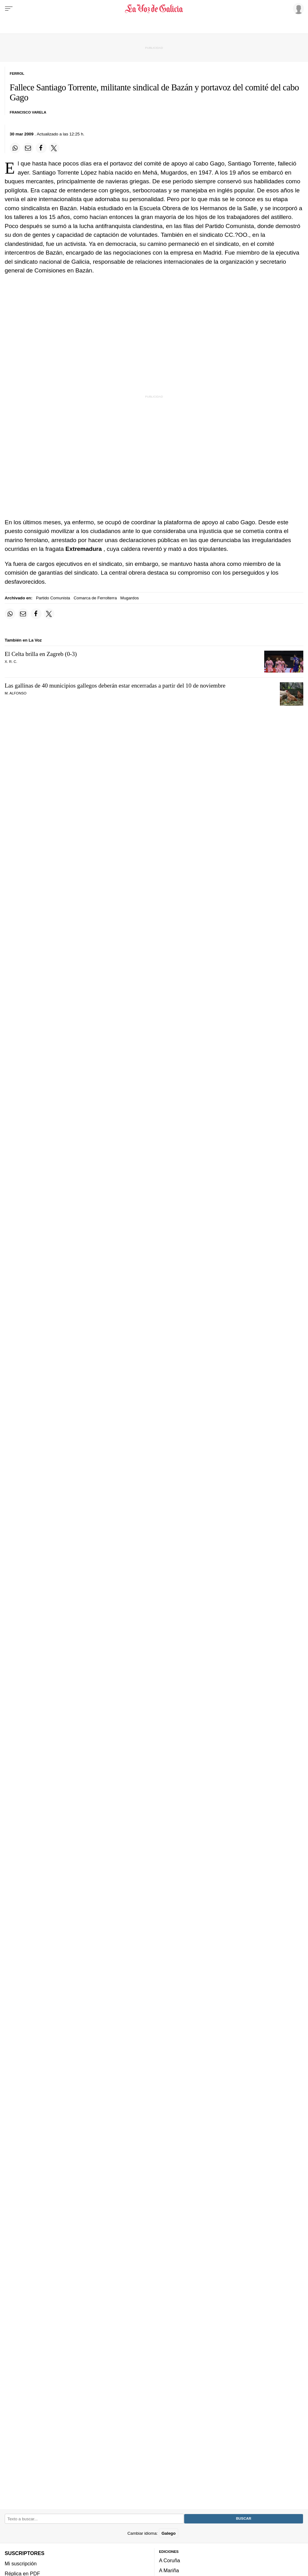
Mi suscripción (21, 2563)
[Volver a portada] (154, 9)
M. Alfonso (16, 693)
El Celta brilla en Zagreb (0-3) (41, 654)
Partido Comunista (53, 598)
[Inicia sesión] (297, 8)
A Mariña (169, 2570)
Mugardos (129, 598)
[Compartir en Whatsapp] (15, 148)
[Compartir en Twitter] (54, 148)
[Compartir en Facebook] (41, 148)
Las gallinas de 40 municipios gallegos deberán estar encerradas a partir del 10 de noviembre (115, 685)
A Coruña (169, 2560)
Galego (168, 2533)
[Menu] (9, 9)
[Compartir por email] (28, 148)
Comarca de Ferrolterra (95, 598)
